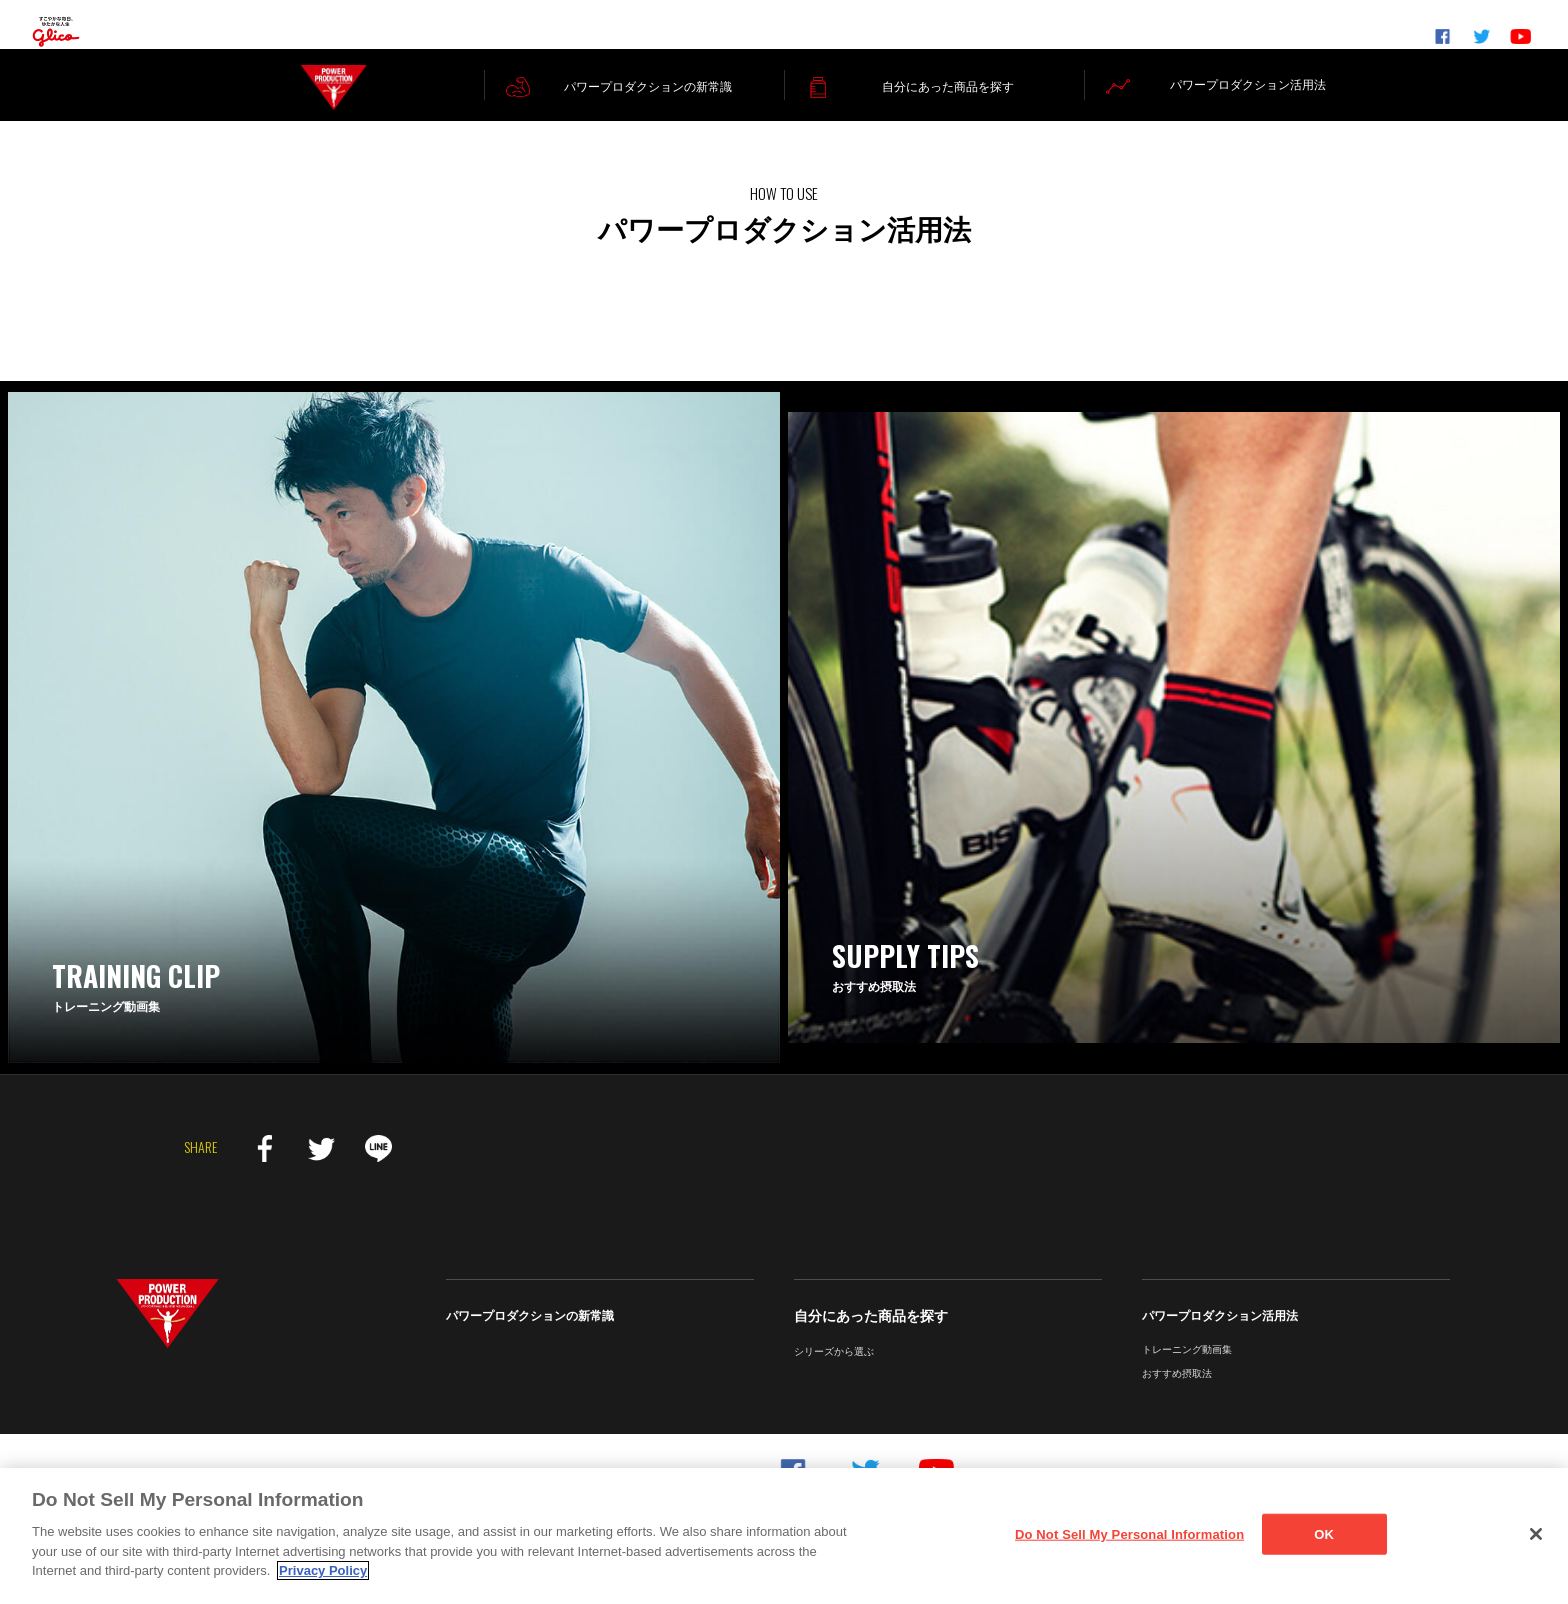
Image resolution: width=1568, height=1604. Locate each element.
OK (1324, 1533)
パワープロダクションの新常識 (530, 1339)
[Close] (1536, 1534)
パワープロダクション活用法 (1220, 1339)
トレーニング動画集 (1187, 1372)
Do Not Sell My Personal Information (1129, 1533)
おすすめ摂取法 (1177, 1396)
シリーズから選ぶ (834, 1374)
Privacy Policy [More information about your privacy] (323, 1570)
